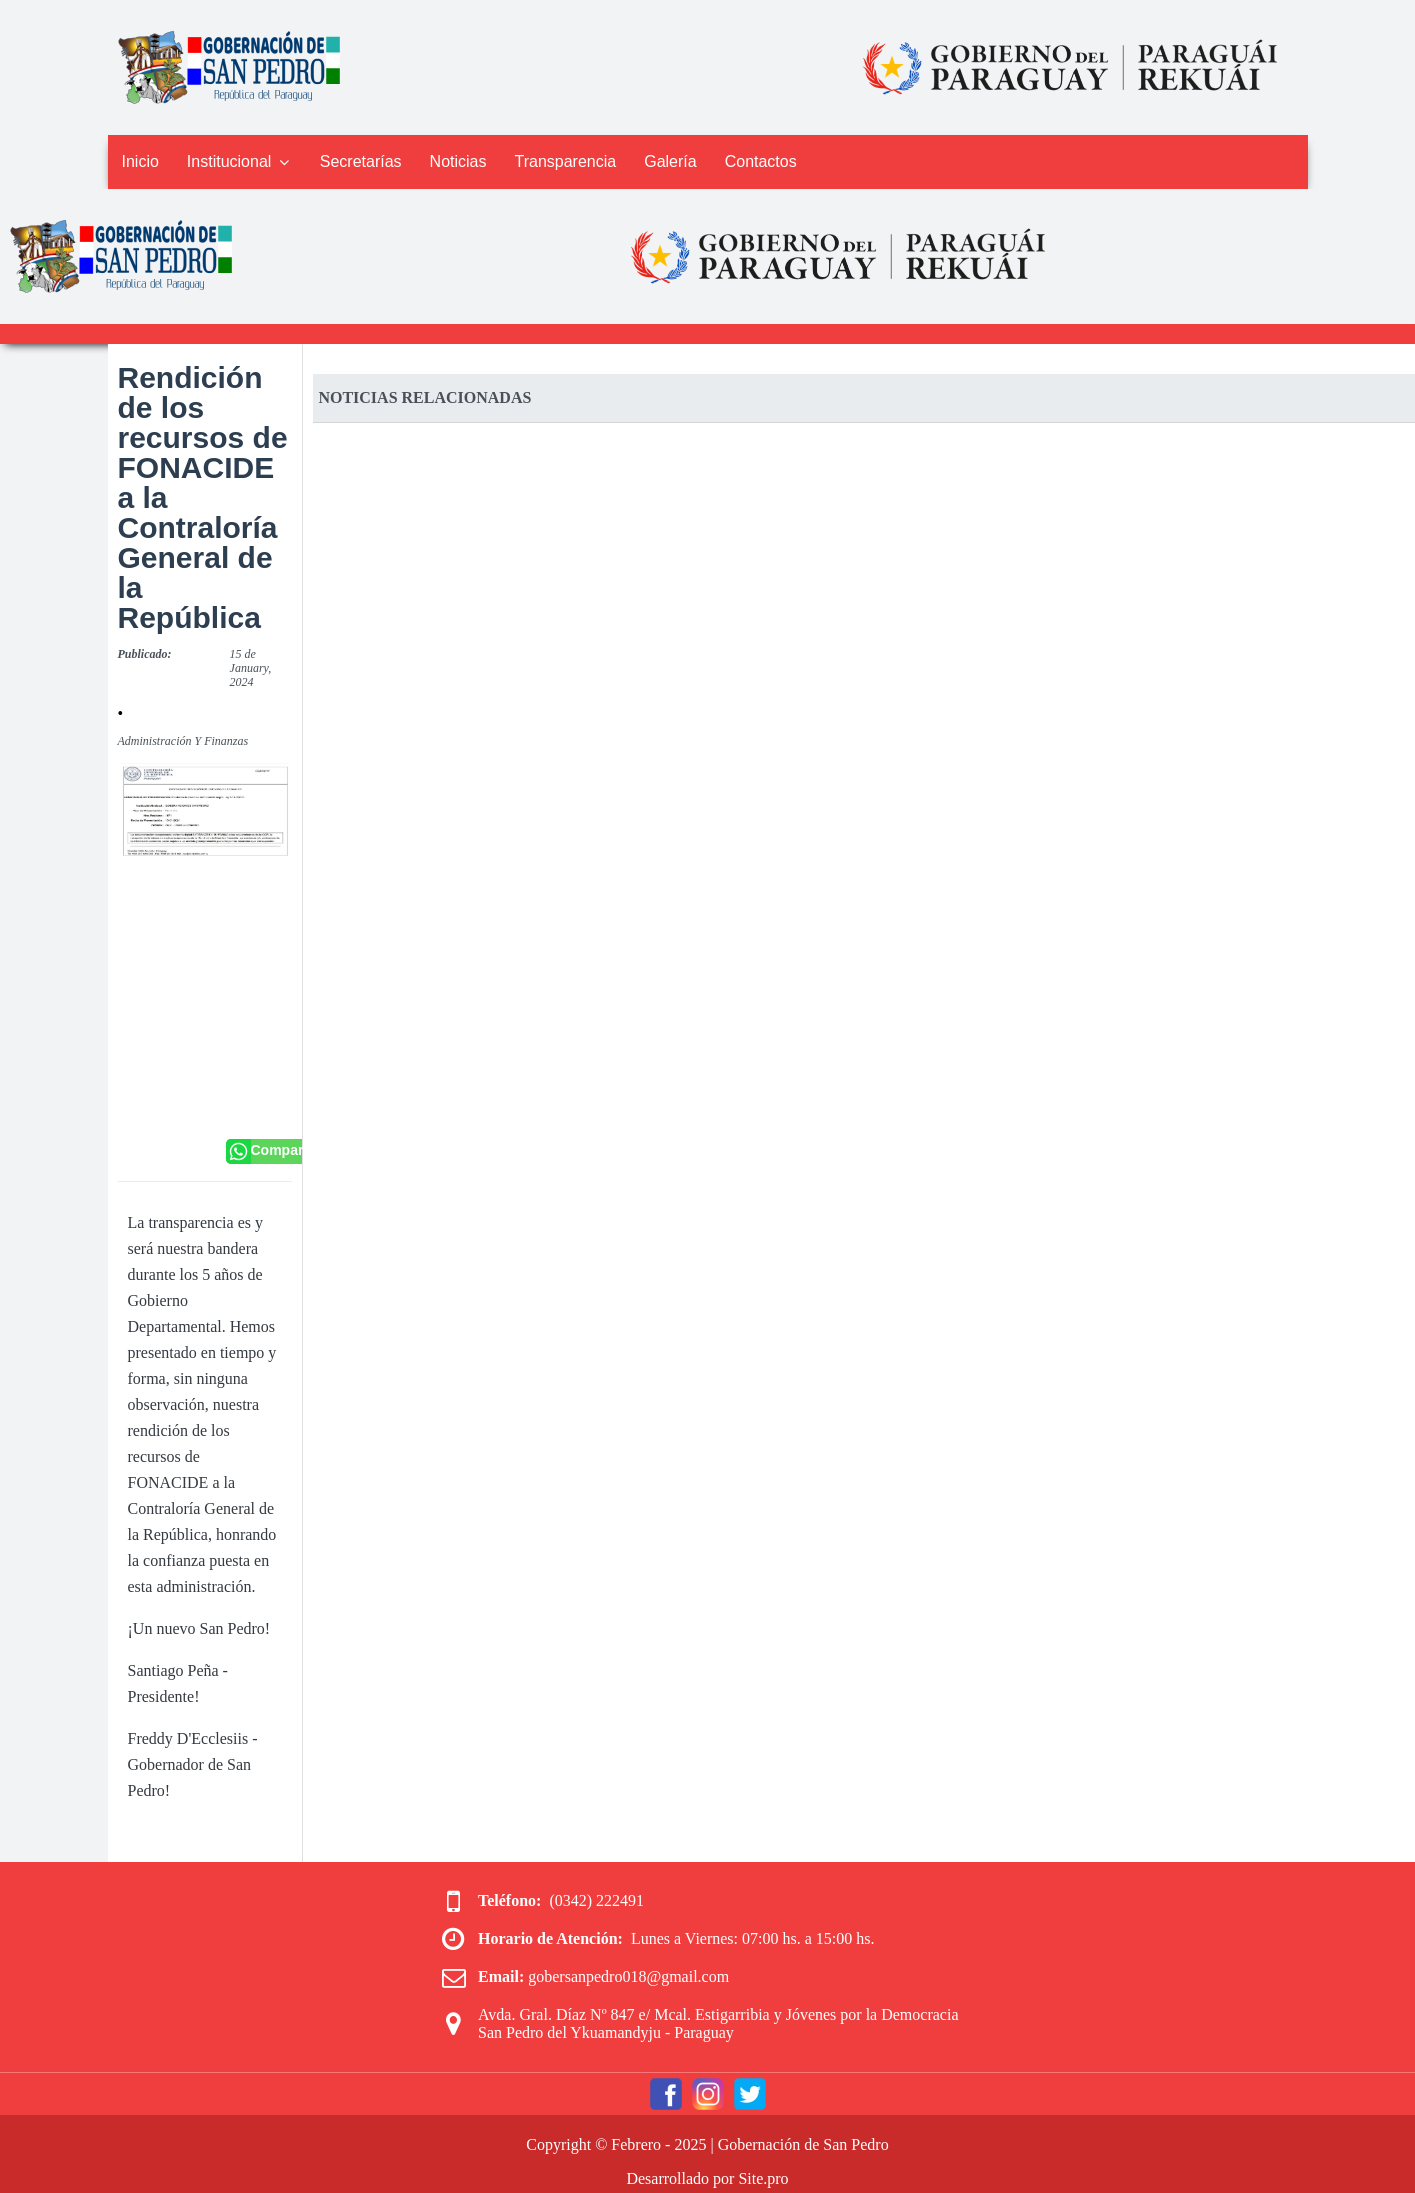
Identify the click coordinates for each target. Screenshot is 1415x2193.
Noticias (458, 161)
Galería (670, 161)
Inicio (140, 161)
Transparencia (566, 161)
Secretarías (361, 161)
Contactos (761, 161)
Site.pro (763, 2178)
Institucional (239, 161)
